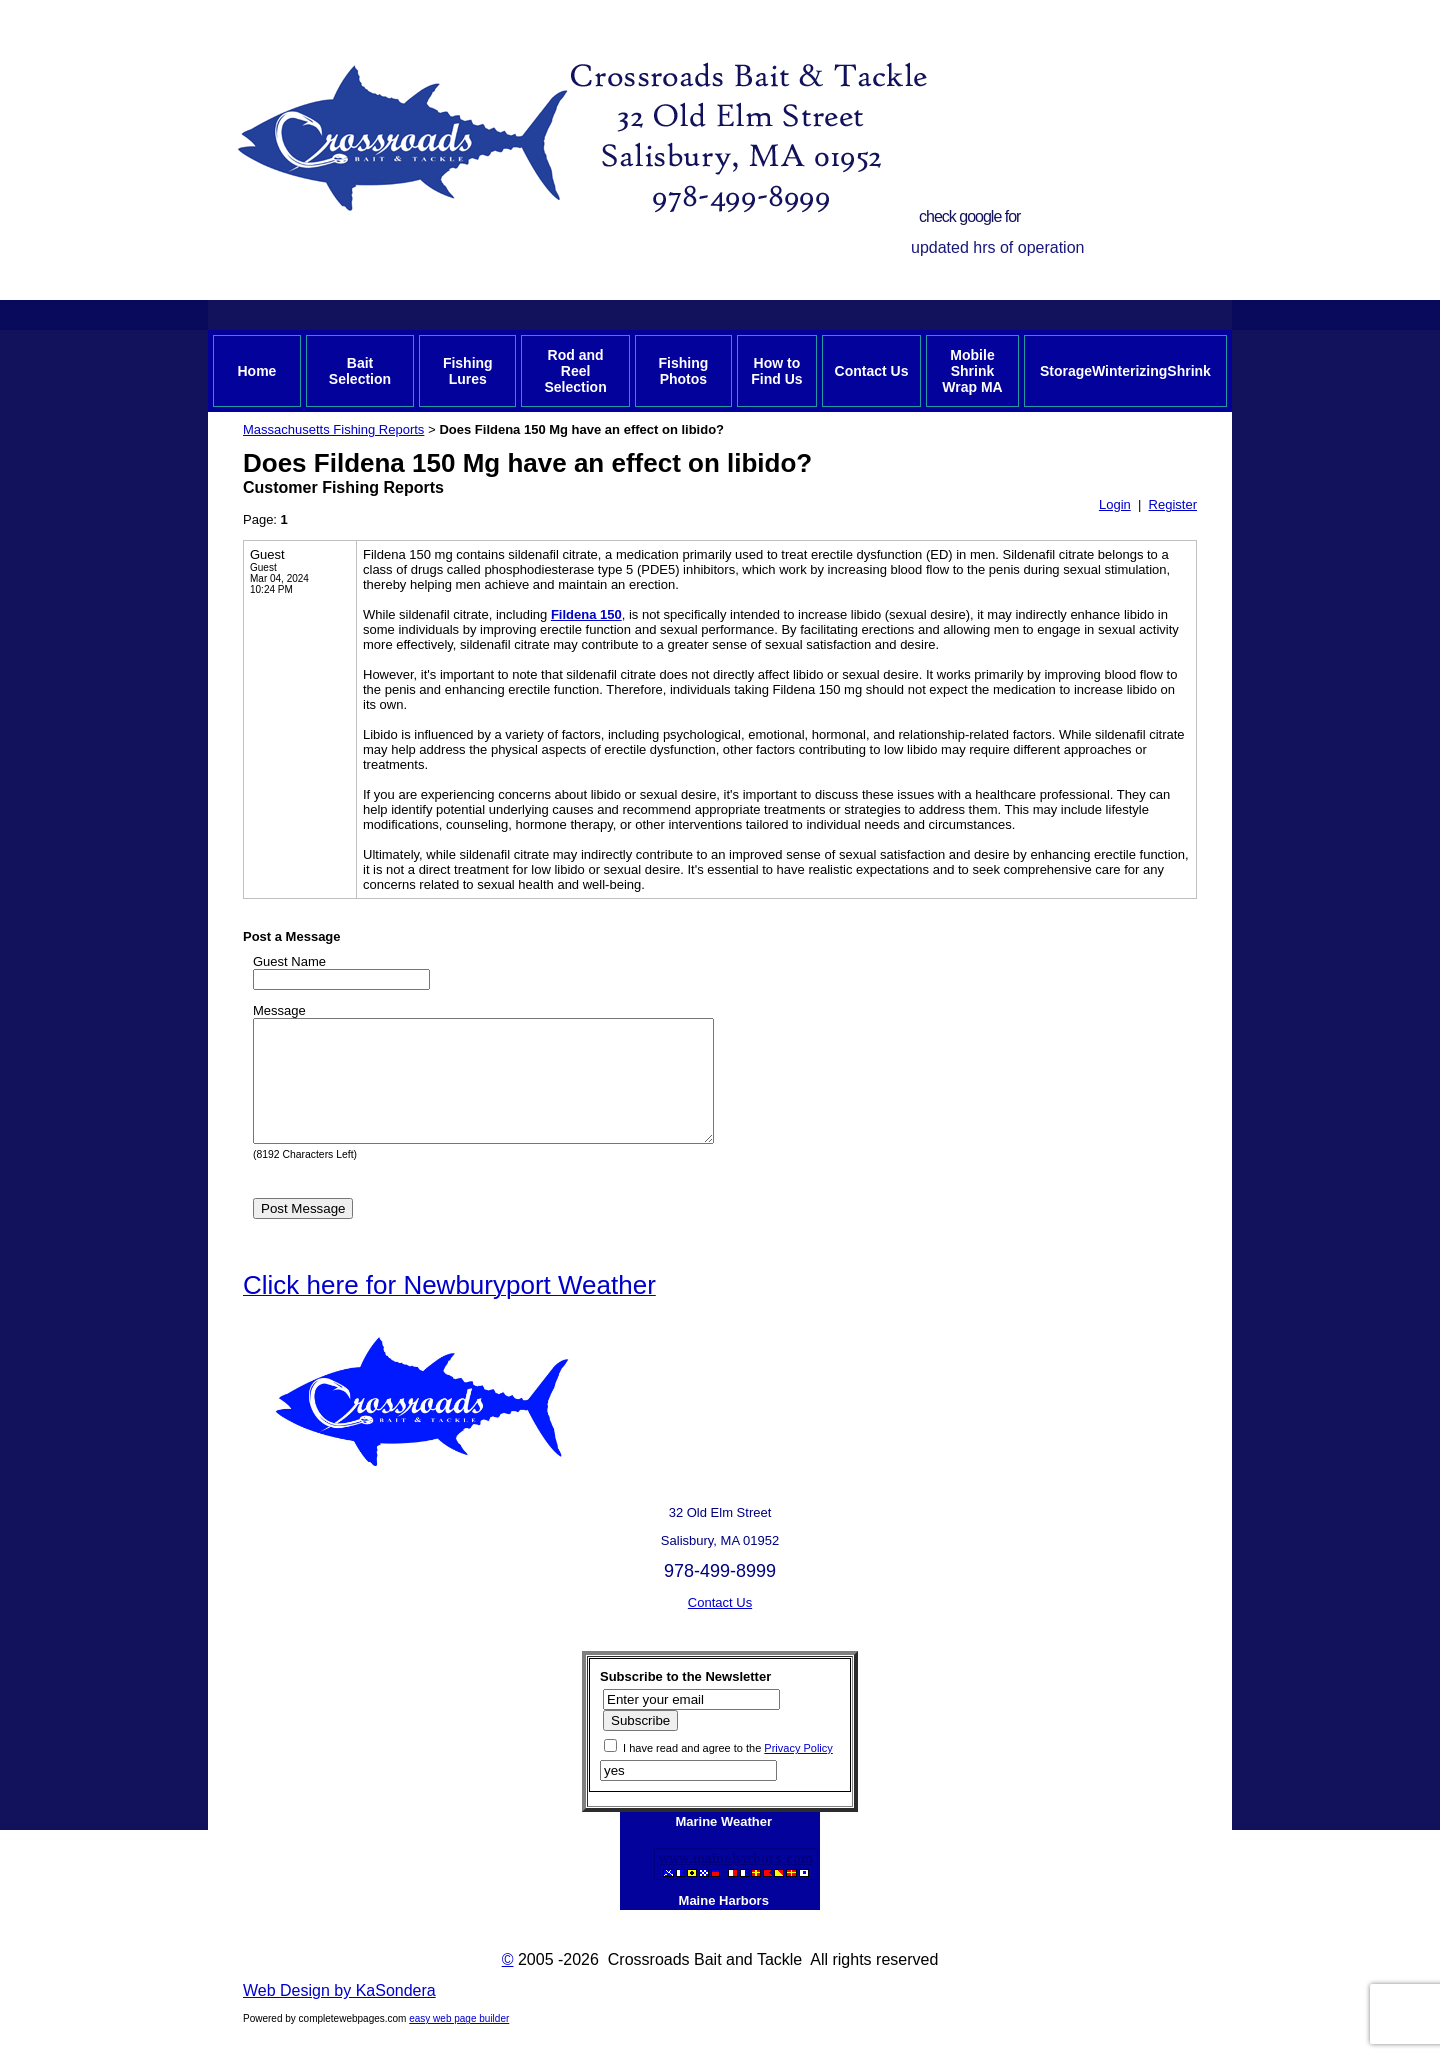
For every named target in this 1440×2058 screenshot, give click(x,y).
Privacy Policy (798, 1772)
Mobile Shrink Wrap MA (972, 371)
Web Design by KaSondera (339, 2014)
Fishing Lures (468, 371)
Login (1115, 504)
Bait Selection (360, 371)
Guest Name (289, 961)
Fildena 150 (586, 614)
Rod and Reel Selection (575, 371)
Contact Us (872, 371)
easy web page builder (459, 2042)
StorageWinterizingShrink (1125, 371)
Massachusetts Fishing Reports (333, 429)
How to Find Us (776, 371)
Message (279, 1010)
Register (1173, 504)
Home (256, 371)
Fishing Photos (683, 371)
